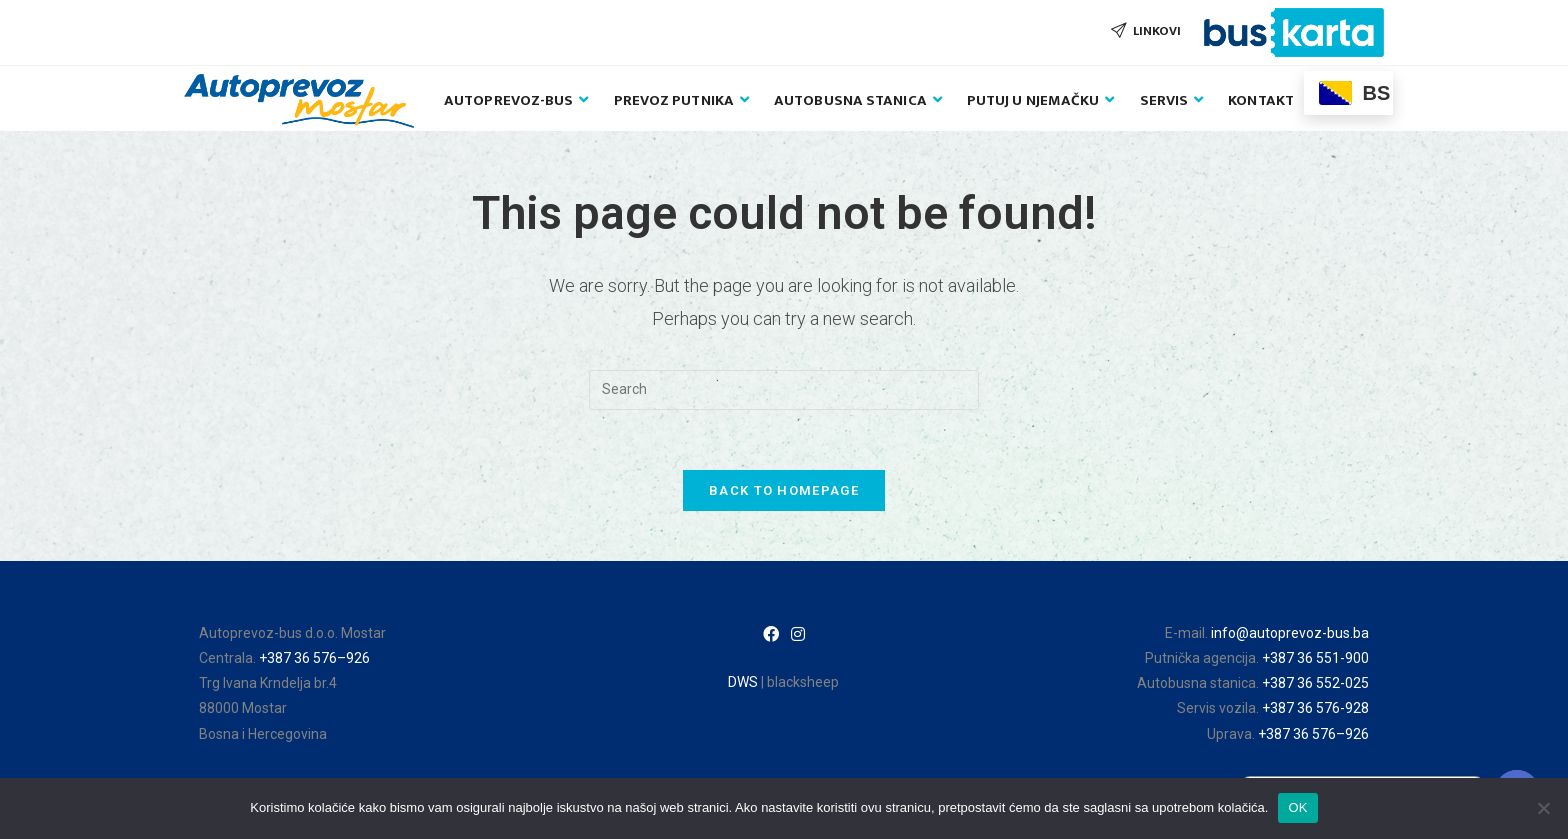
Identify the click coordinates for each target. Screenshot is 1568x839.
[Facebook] (771, 635)
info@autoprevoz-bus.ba (1290, 633)
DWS (743, 682)
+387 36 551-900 (1315, 658)
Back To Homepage (784, 490)
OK (1297, 807)
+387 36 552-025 (1315, 683)
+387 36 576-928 (1315, 708)
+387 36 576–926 (314, 658)
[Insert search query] (784, 390)
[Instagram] (798, 635)
